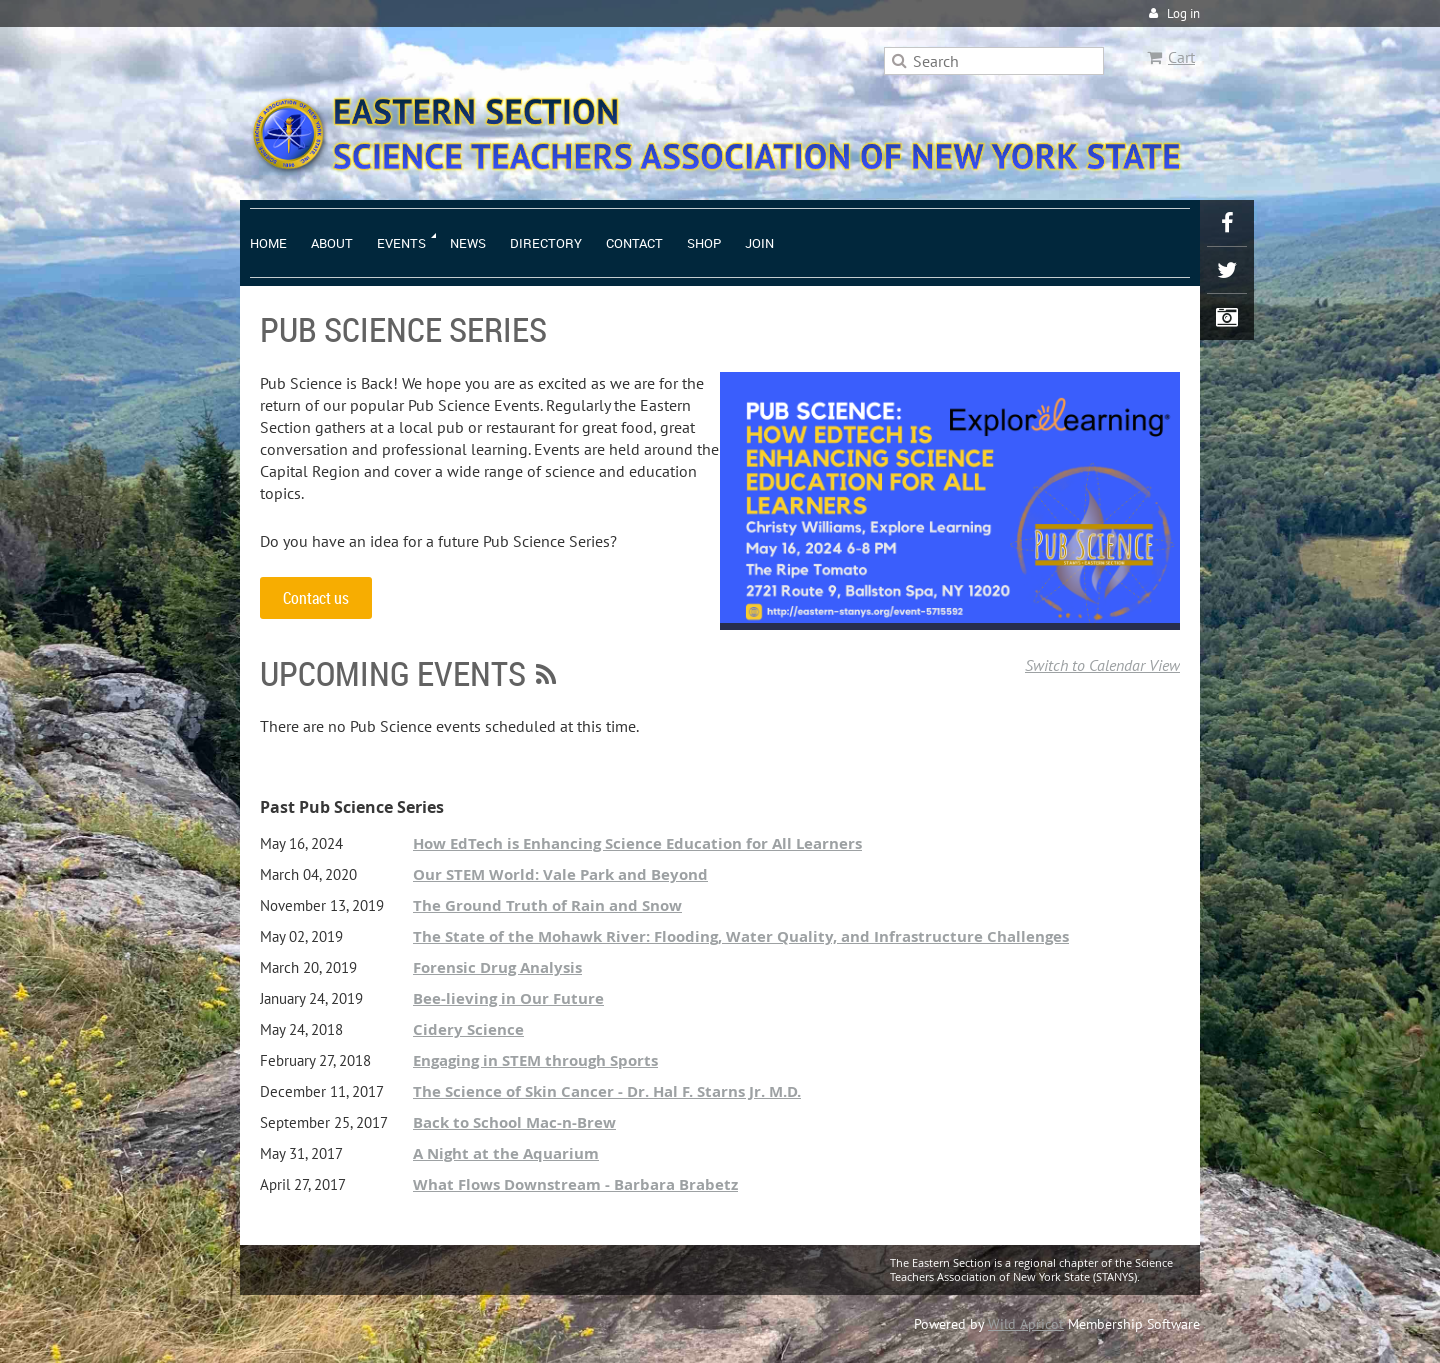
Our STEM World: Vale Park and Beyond (560, 874)
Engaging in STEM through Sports (535, 1060)
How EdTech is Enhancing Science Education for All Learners (637, 843)
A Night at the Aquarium (506, 1153)
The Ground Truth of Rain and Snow (547, 905)
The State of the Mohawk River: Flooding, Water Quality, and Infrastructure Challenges (741, 936)
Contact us (316, 598)
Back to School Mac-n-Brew (514, 1122)
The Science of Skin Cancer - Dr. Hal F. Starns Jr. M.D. (607, 1091)
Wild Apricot (1026, 1324)
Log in (1183, 13)
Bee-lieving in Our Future (508, 998)
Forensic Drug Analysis (497, 967)
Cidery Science (468, 1029)
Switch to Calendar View (1102, 665)
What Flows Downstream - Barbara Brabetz (575, 1184)
